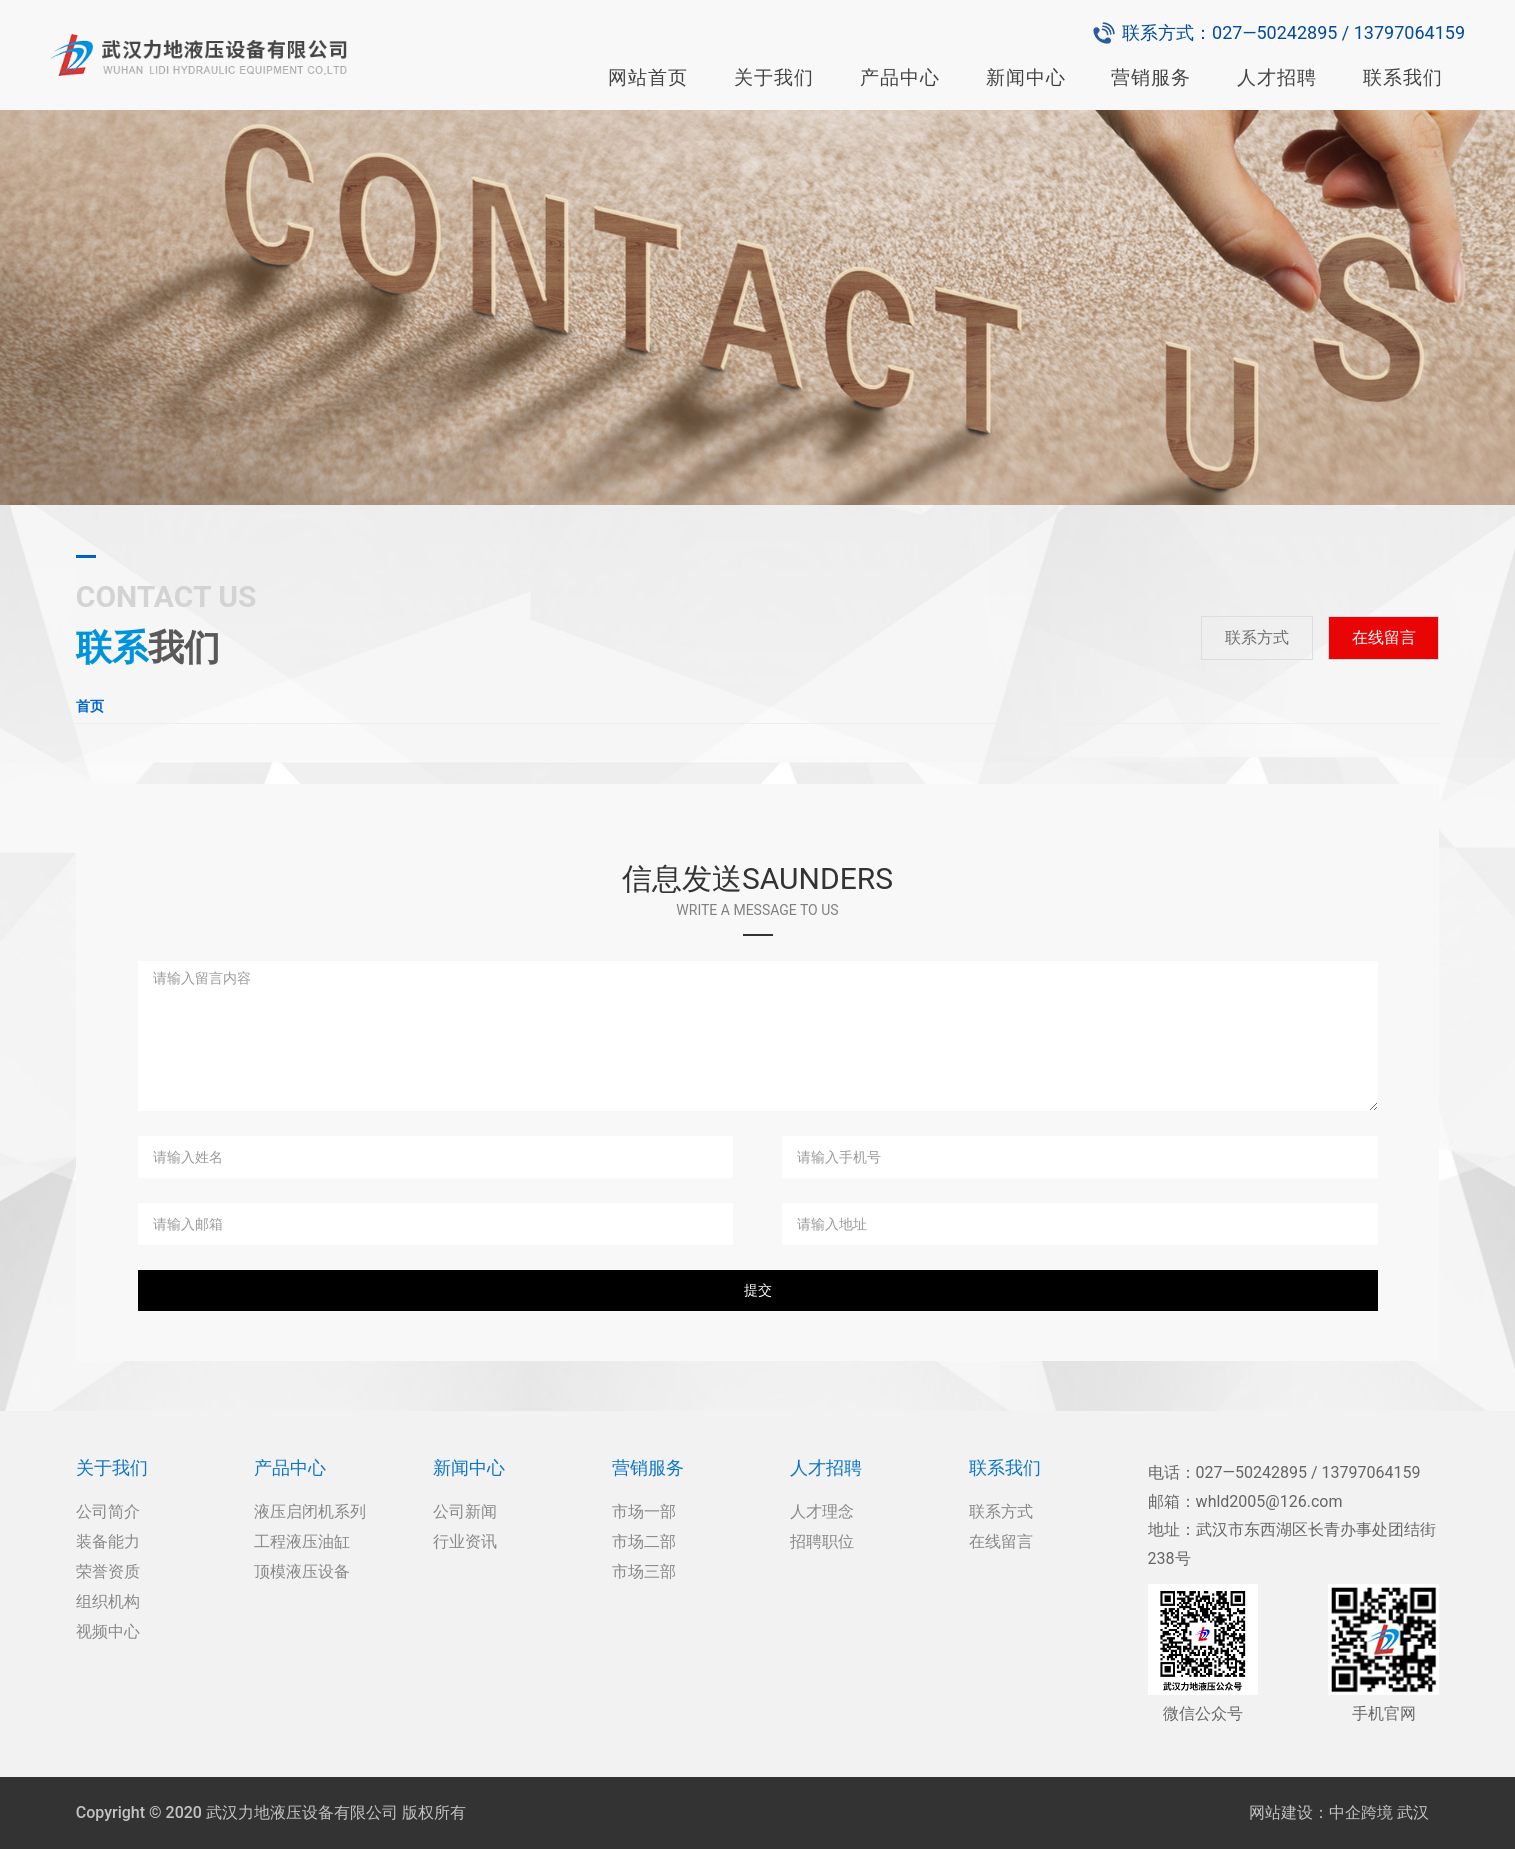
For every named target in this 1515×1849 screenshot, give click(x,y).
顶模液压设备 (302, 1571)
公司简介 (108, 1511)
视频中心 (108, 1631)
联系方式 (1257, 637)
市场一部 (644, 1511)
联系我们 (1403, 77)
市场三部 (644, 1571)
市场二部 (644, 1541)
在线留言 (1384, 637)
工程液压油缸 (302, 1541)
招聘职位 (822, 1541)
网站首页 (648, 77)
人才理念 (822, 1511)
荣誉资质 (108, 1571)
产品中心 (900, 77)
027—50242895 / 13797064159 (1338, 32)
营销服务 (1151, 77)
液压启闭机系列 (310, 1511)
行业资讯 (465, 1541)
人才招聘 (1277, 77)
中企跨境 (1361, 1812)
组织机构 (108, 1601)
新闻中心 (1026, 77)
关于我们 (774, 77)
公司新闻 (465, 1511)
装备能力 (108, 1541)
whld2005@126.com (1269, 1501)
